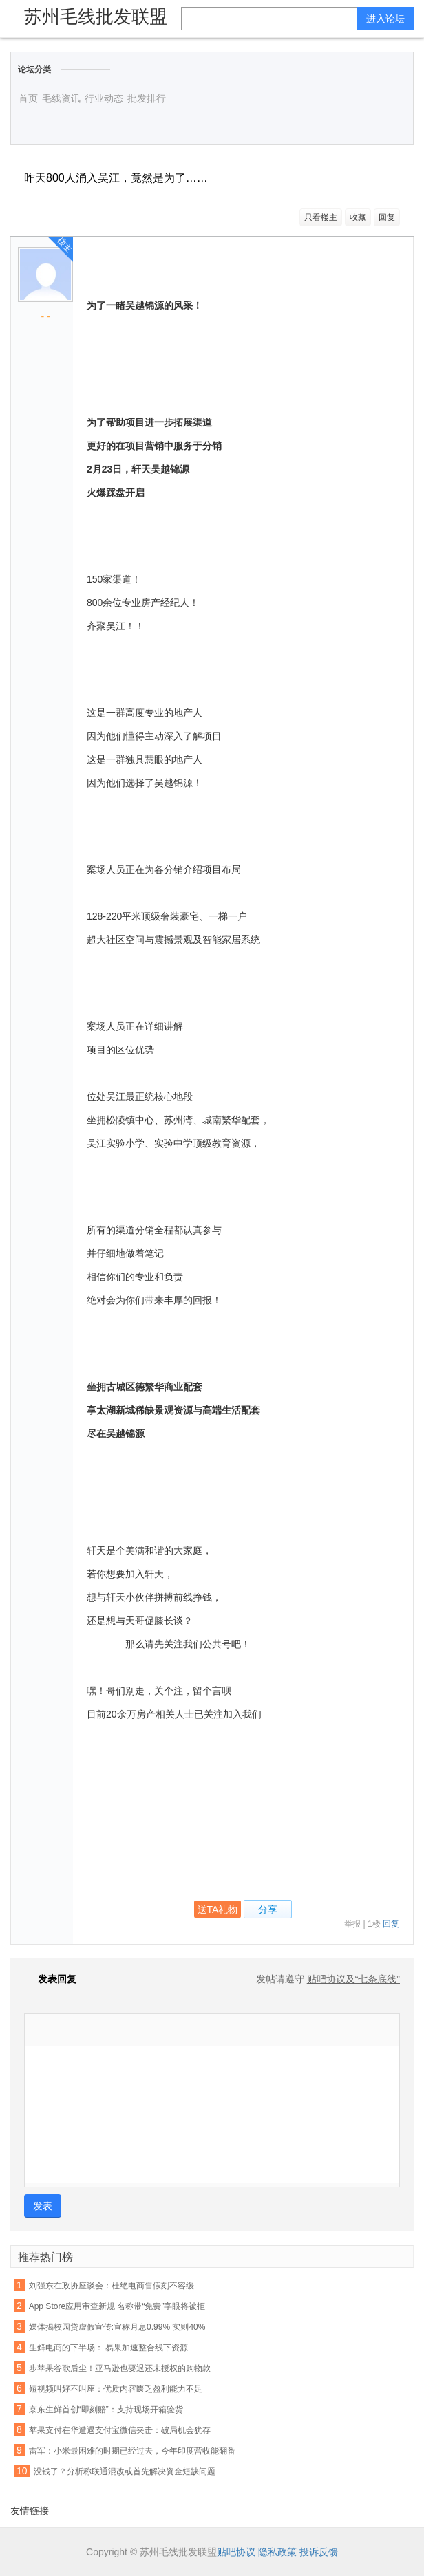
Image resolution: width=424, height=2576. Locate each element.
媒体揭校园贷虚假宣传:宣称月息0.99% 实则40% (117, 2327)
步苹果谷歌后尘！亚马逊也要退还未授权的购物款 (120, 2368)
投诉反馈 (318, 2551)
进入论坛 (385, 18)
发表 (42, 2205)
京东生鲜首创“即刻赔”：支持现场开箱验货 (106, 2409)
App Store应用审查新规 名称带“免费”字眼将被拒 (117, 2306)
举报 (352, 1924)
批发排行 (146, 98)
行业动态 (104, 98)
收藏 (358, 217)
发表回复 (50, 1978)
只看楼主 (320, 217)
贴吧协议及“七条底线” (353, 1978)
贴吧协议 (236, 2551)
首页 (28, 98)
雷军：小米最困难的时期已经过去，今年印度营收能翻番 (132, 2451)
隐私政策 (277, 2551)
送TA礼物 (218, 1909)
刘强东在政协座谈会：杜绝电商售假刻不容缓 (111, 2286)
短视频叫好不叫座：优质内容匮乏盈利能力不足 (115, 2389)
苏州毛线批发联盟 (95, 16)
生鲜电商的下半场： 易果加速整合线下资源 (108, 2347)
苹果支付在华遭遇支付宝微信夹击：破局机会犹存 (120, 2430)
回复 (387, 217)
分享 (267, 1909)
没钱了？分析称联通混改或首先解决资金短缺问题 (124, 2471)
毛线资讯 (61, 98)
